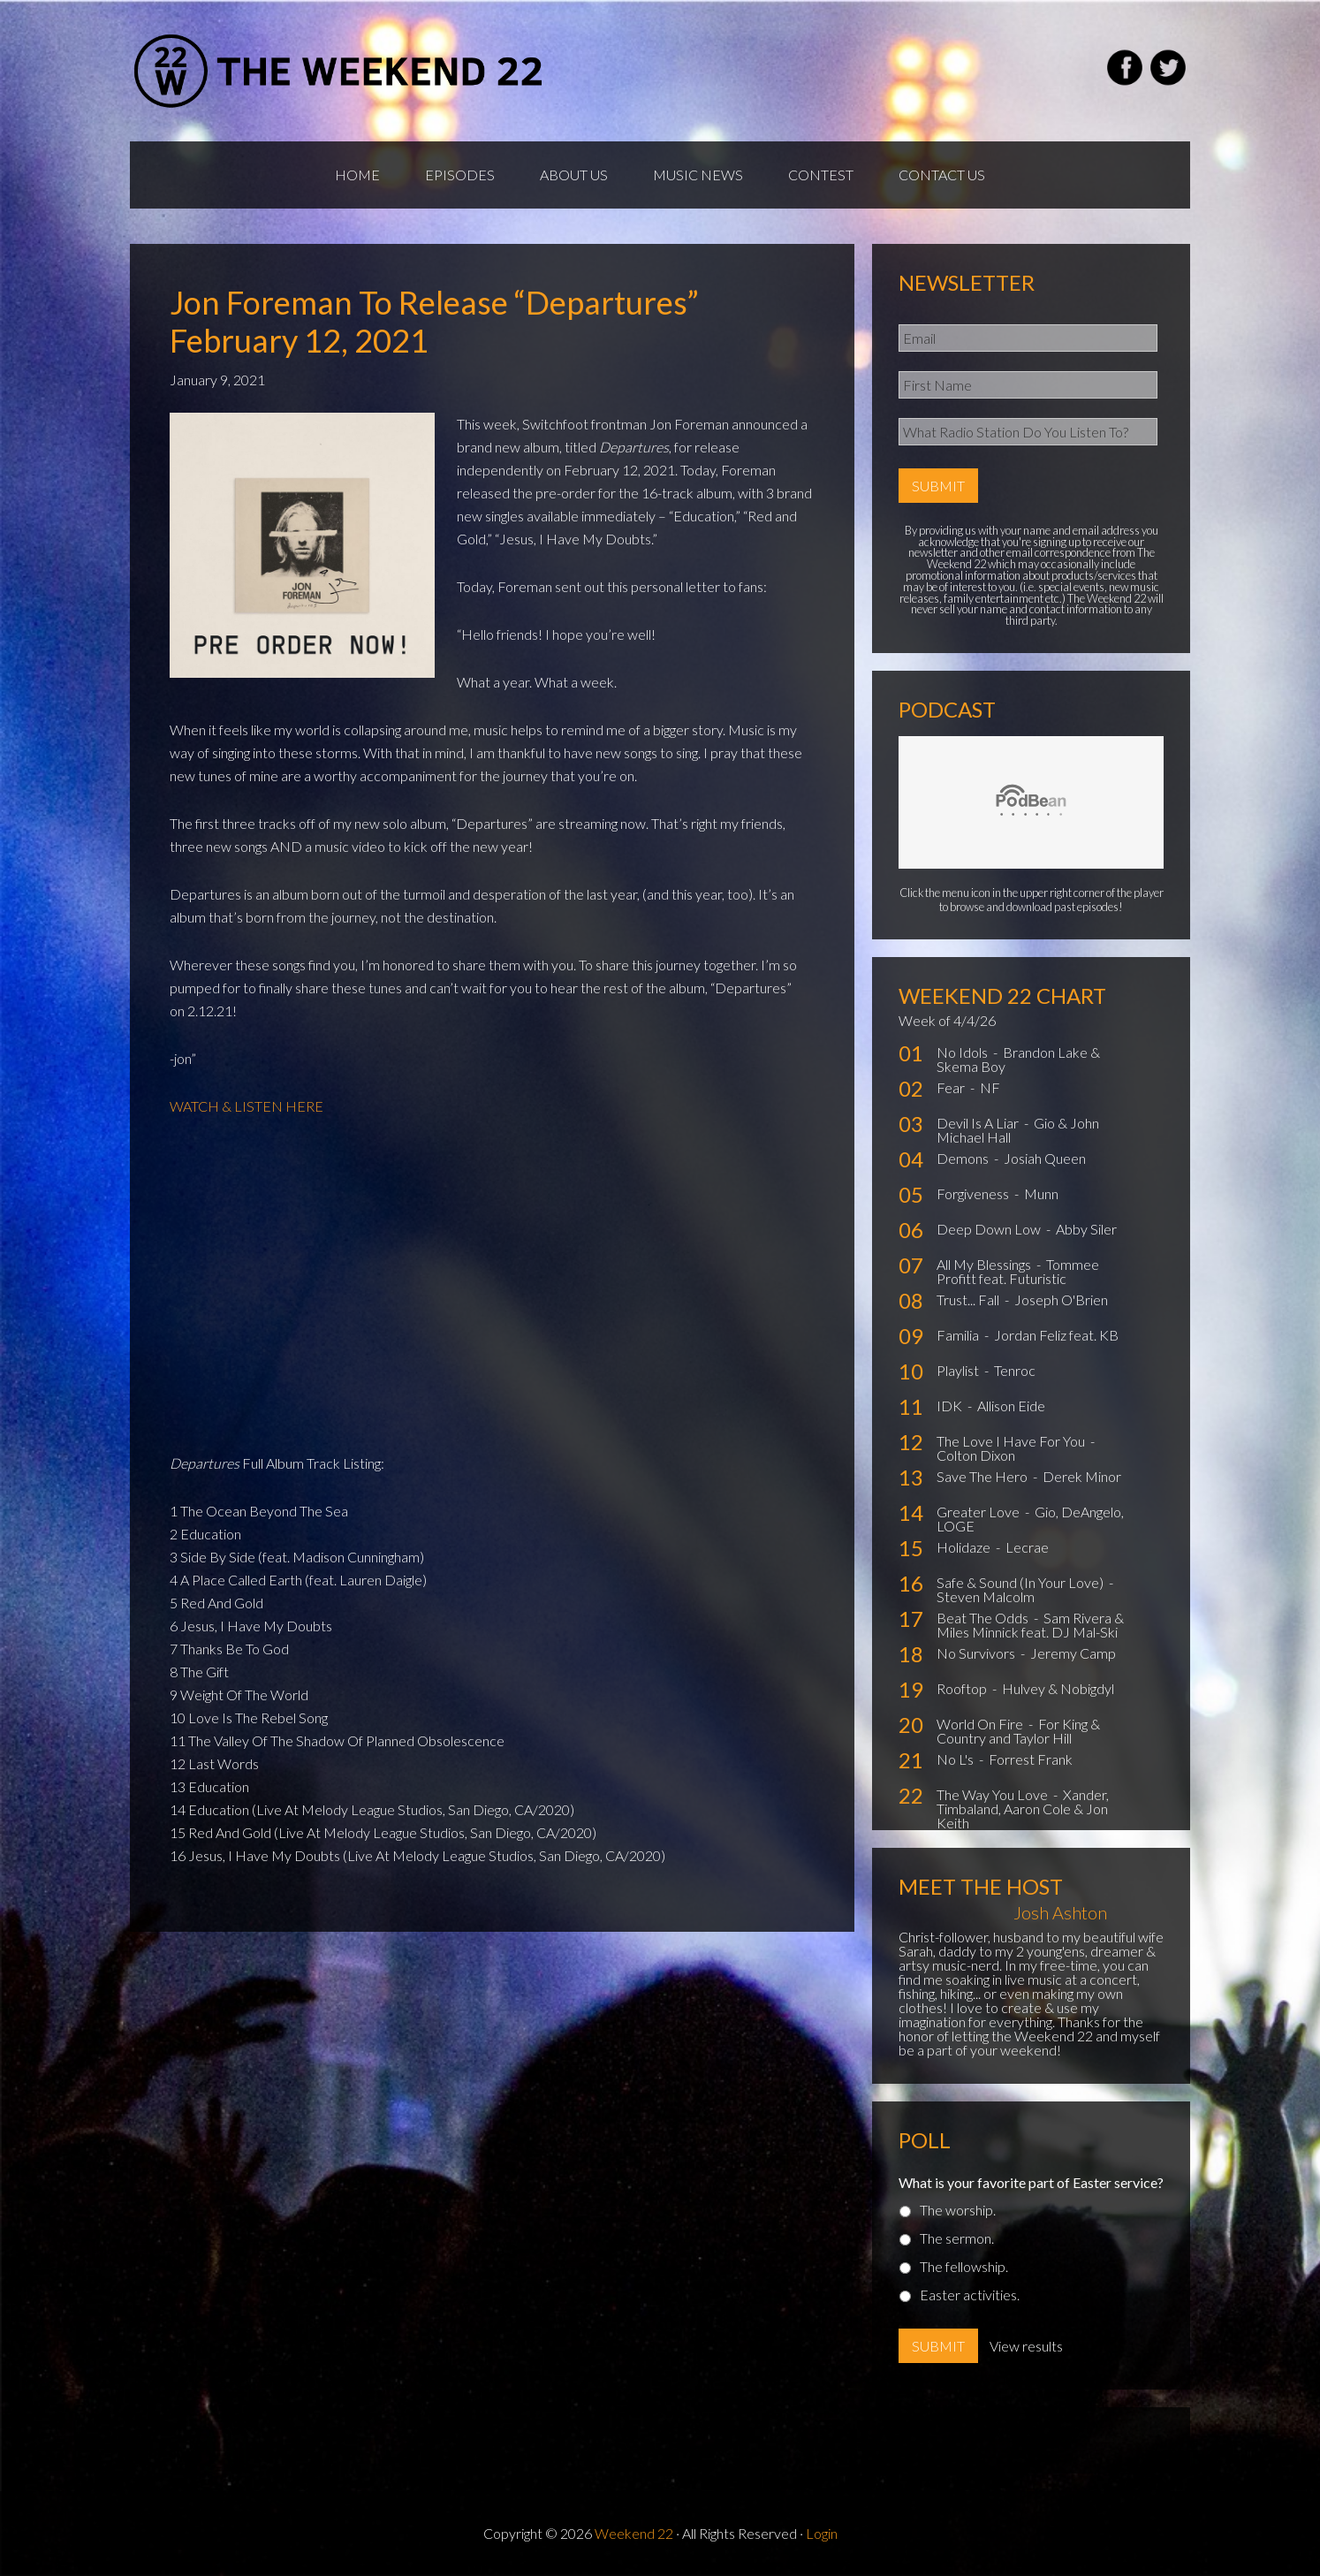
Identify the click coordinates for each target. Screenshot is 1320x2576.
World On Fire (981, 1723)
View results (1026, 2345)
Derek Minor (1082, 1476)
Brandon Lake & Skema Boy (1018, 1059)
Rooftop (963, 1688)
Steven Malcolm (986, 1596)
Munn (1041, 1193)
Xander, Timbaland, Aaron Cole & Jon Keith (1023, 1808)
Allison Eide (1011, 1405)
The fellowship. (964, 2266)
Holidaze (965, 1547)
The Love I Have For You (1012, 1440)
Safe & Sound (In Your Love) (1021, 1582)
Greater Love (979, 1511)
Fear (952, 1087)
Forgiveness (974, 1193)
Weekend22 (340, 71)
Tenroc (1015, 1370)
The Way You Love (994, 1794)
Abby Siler (1086, 1228)
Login (822, 2533)
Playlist (959, 1370)
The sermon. (957, 2238)
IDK (951, 1405)
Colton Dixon (976, 1455)
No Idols (963, 1052)
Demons (964, 1158)
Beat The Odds (984, 1617)
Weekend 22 (634, 2533)
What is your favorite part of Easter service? (1031, 2182)
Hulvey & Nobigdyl (1058, 1688)
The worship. (958, 2209)
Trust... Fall (969, 1299)
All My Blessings (985, 1264)
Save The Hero (983, 1476)
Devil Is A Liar (979, 1122)
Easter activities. (970, 2294)
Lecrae (1027, 1547)
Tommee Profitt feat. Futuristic (1018, 1271)
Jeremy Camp (1073, 1653)
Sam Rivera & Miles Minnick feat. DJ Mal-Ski (1030, 1624)
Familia (959, 1334)
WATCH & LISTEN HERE (246, 1106)
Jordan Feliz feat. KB (1056, 1334)
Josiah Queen (1045, 1158)
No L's (956, 1759)
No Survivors (977, 1653)
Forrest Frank (1031, 1759)
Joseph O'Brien (1061, 1299)
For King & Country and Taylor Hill (1018, 1730)
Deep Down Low (990, 1228)
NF (990, 1087)
